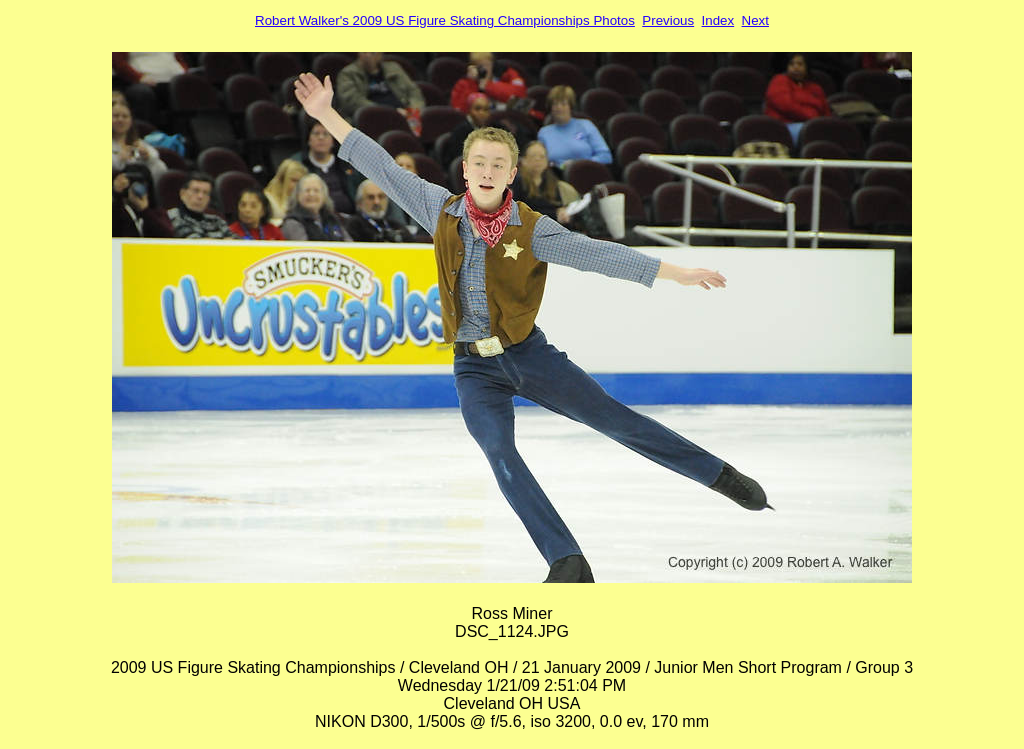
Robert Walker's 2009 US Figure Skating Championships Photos (445, 20)
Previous (668, 20)
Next (755, 20)
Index (718, 20)
